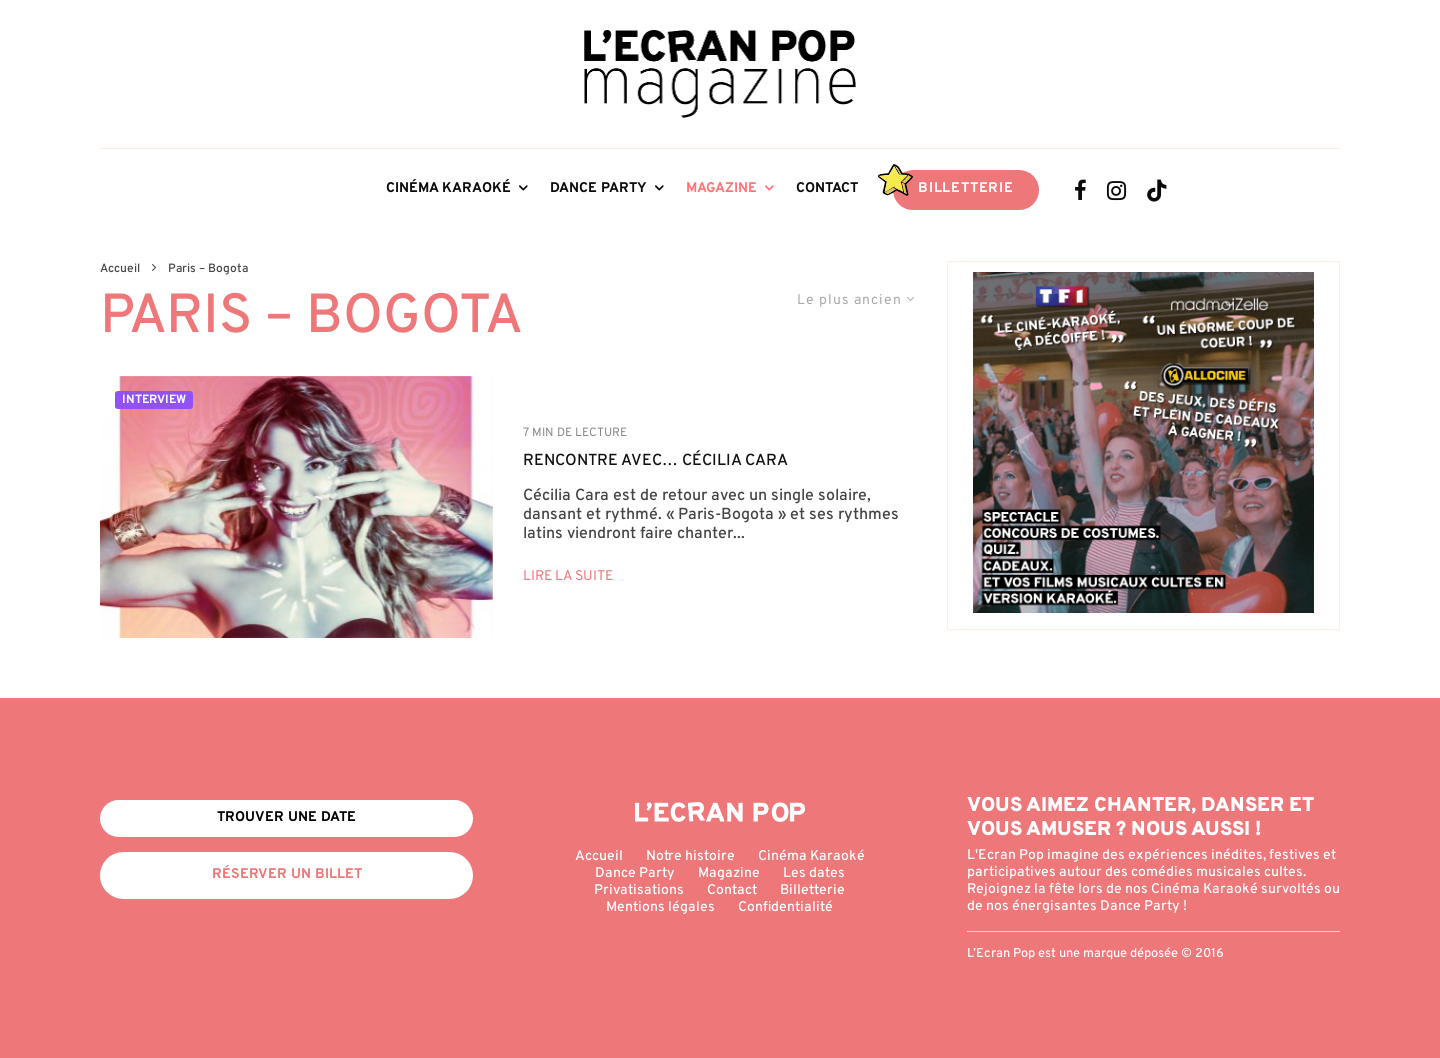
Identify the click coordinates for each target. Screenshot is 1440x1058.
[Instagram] (1116, 190)
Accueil (599, 856)
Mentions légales (660, 907)
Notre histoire (690, 856)
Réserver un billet (287, 874)
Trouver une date (286, 817)
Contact (827, 188)
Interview (154, 400)
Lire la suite (568, 576)
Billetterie (966, 188)
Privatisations (639, 890)
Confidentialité (785, 907)
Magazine (721, 188)
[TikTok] (1157, 190)
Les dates (814, 873)
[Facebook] (1080, 190)
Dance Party (598, 188)
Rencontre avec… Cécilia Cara (655, 461)
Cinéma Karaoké (448, 188)
